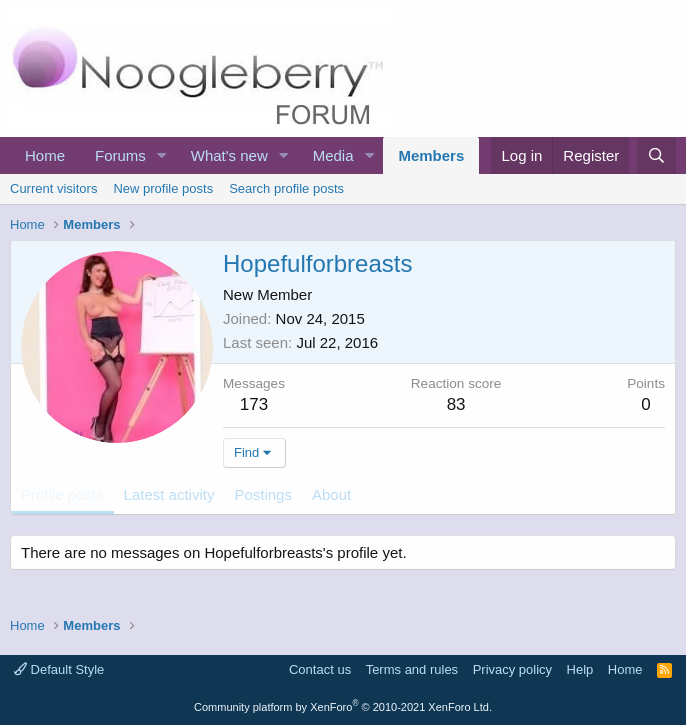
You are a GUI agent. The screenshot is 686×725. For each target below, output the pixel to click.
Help (580, 669)
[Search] (656, 155)
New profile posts (163, 188)
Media (333, 155)
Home (45, 155)
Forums (120, 155)
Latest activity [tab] (169, 494)
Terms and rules (412, 669)
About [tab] (331, 494)
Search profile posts (286, 188)
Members (431, 155)
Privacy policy (512, 669)
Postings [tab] (263, 494)
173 (254, 404)
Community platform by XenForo (343, 707)
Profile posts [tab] (62, 494)
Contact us (320, 669)
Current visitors (53, 188)
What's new (229, 155)
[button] (162, 155)
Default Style (59, 669)
